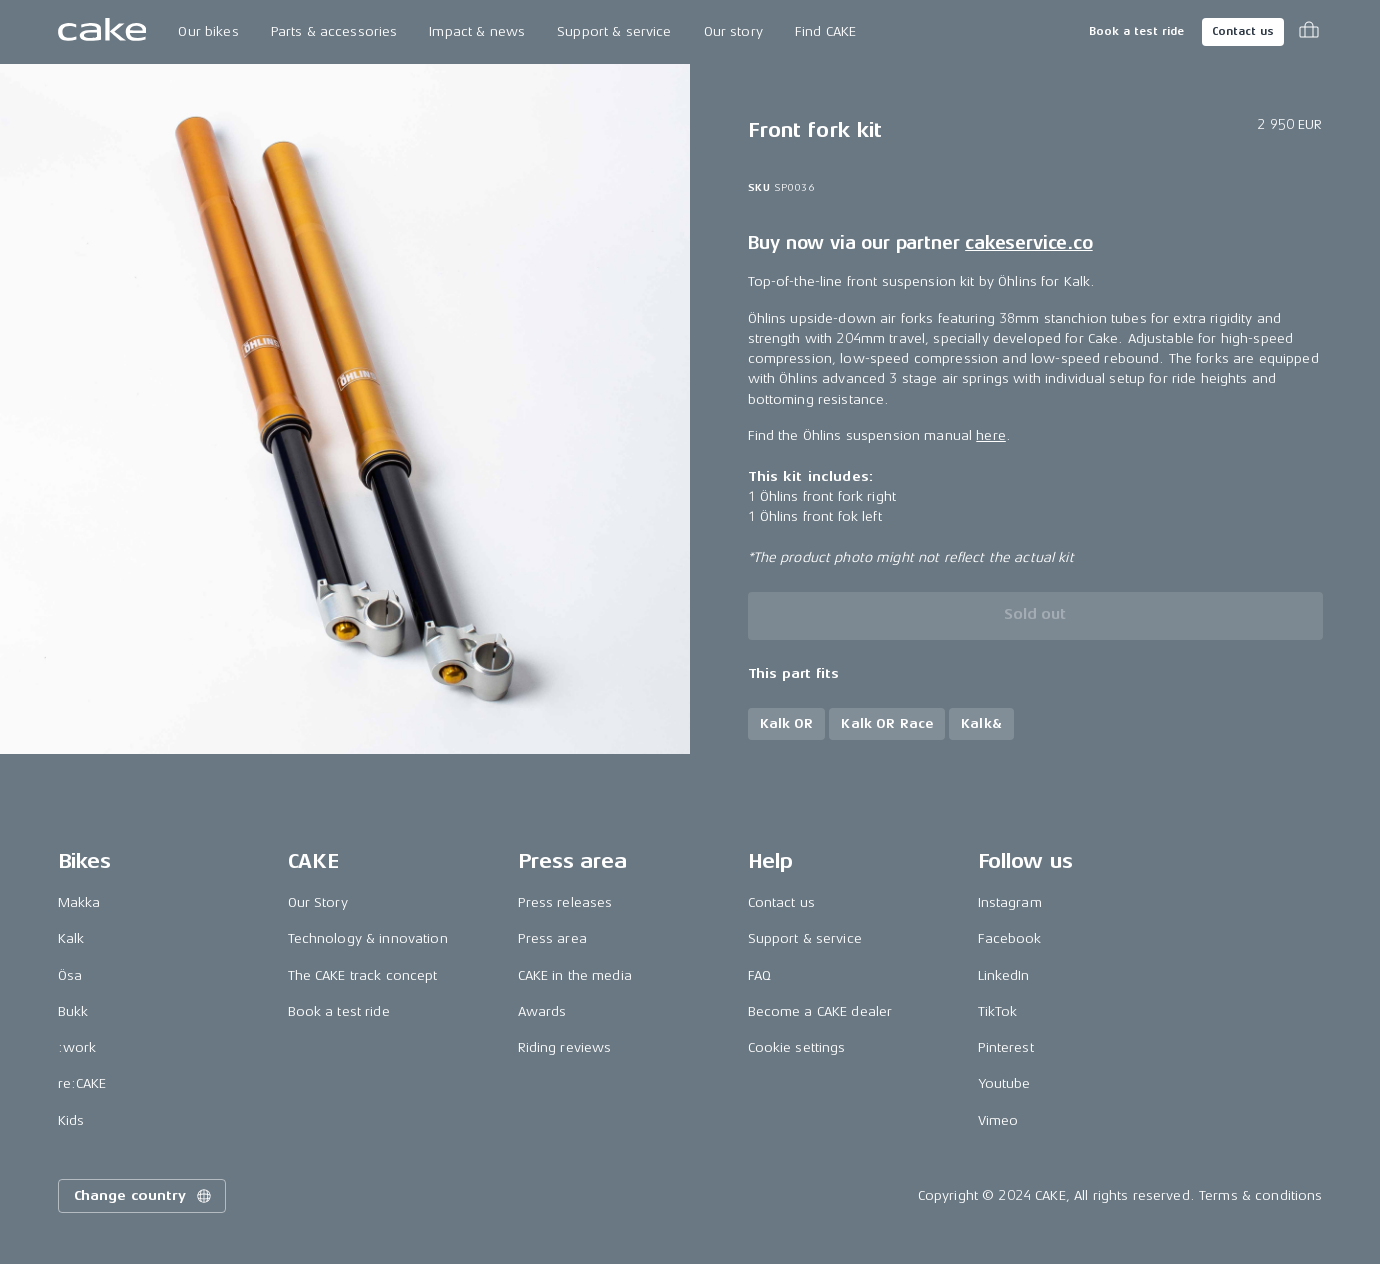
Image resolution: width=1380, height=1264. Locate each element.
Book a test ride (1136, 31)
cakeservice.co (1028, 243)
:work (77, 1047)
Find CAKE (825, 31)
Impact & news (477, 31)
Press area (552, 938)
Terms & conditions (1261, 1195)
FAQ (759, 975)
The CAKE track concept (363, 975)
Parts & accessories (334, 31)
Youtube (1004, 1083)
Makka (79, 902)
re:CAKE (82, 1083)
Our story (733, 31)
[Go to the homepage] (102, 32)
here (991, 435)
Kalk (71, 938)
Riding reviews (565, 1047)
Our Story (318, 902)
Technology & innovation (368, 938)
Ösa (70, 975)
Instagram (1010, 902)
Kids (71, 1120)
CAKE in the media (575, 975)
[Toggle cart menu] (1309, 32)
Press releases (565, 902)
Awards (542, 1011)
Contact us (1243, 31)
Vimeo (998, 1120)
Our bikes (208, 31)
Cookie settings (797, 1047)
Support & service (614, 31)
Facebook (1010, 938)
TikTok (998, 1011)
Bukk (73, 1011)
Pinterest (1006, 1047)
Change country (144, 1196)
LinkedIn (1004, 975)
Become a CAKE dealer (820, 1011)
